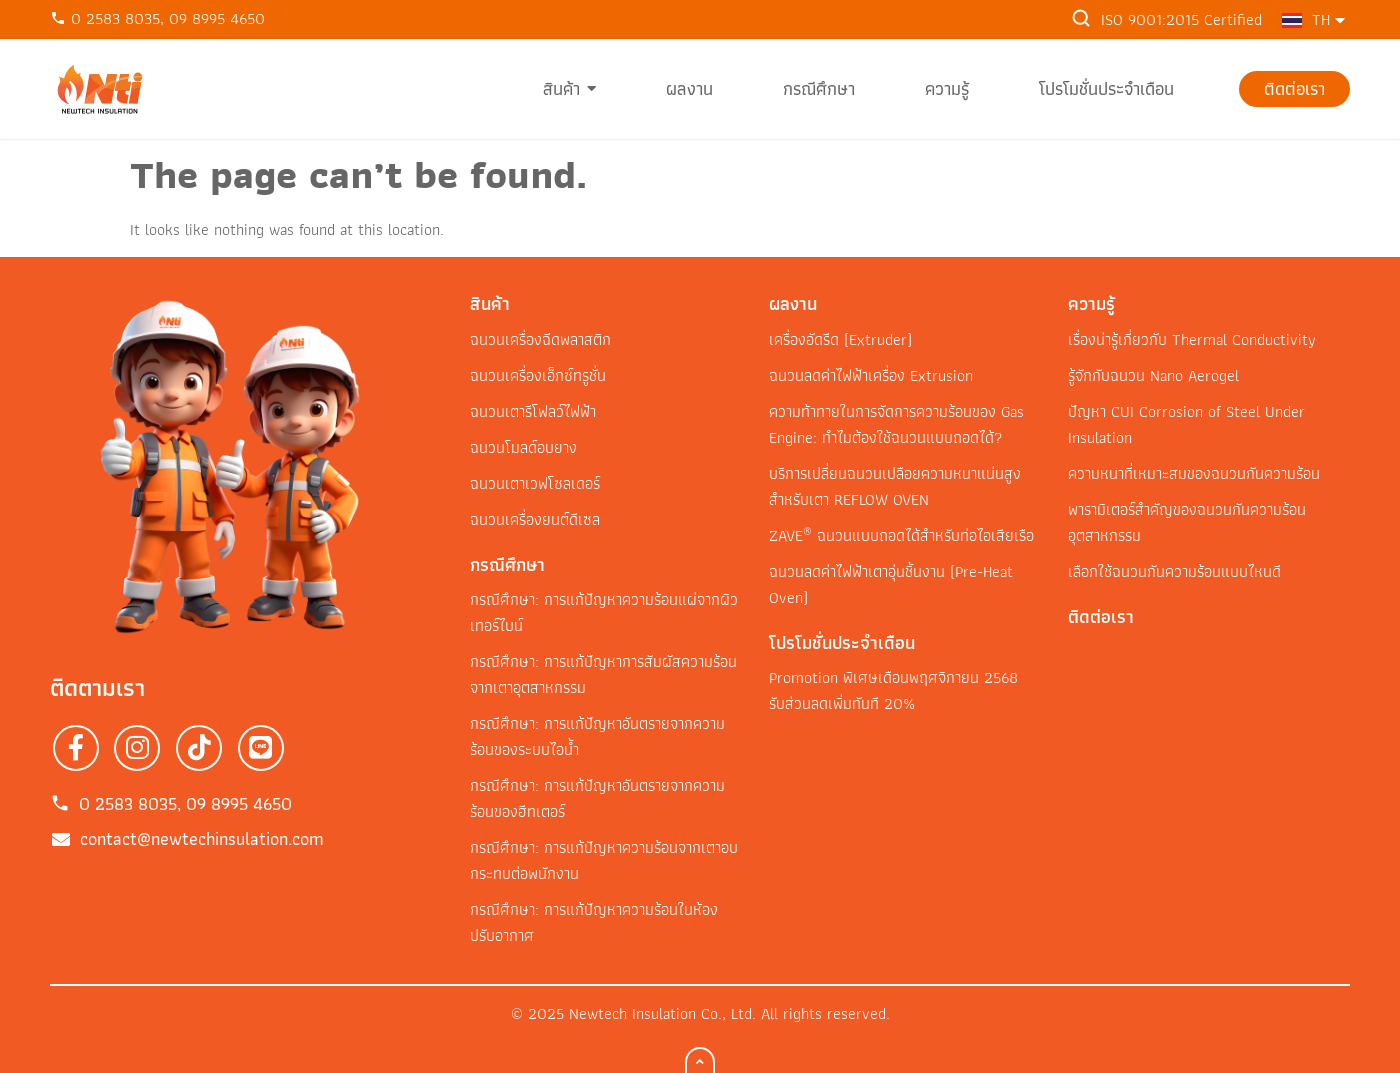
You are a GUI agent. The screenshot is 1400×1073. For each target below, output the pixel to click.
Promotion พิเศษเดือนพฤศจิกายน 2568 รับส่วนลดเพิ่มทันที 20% (893, 690)
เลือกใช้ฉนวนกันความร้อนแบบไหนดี (1174, 571)
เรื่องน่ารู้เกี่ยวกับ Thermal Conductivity (1192, 339)
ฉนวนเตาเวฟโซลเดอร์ (535, 483)
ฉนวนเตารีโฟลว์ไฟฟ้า (533, 411)
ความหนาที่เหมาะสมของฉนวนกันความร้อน (1194, 473)
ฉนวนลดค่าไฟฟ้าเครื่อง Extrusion (871, 375)
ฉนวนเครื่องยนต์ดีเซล (535, 519)
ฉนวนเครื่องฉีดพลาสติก (540, 339)
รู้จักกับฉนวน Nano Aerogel (1153, 375)
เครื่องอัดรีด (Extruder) (840, 339)
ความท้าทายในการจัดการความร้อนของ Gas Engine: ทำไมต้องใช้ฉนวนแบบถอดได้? (896, 424)
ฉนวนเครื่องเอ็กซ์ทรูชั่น (538, 375)
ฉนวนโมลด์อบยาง (523, 447)
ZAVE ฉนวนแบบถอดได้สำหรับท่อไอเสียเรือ (901, 535)
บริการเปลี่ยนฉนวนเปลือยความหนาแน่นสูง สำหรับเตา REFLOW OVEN (895, 486)
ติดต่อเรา (1101, 616)
